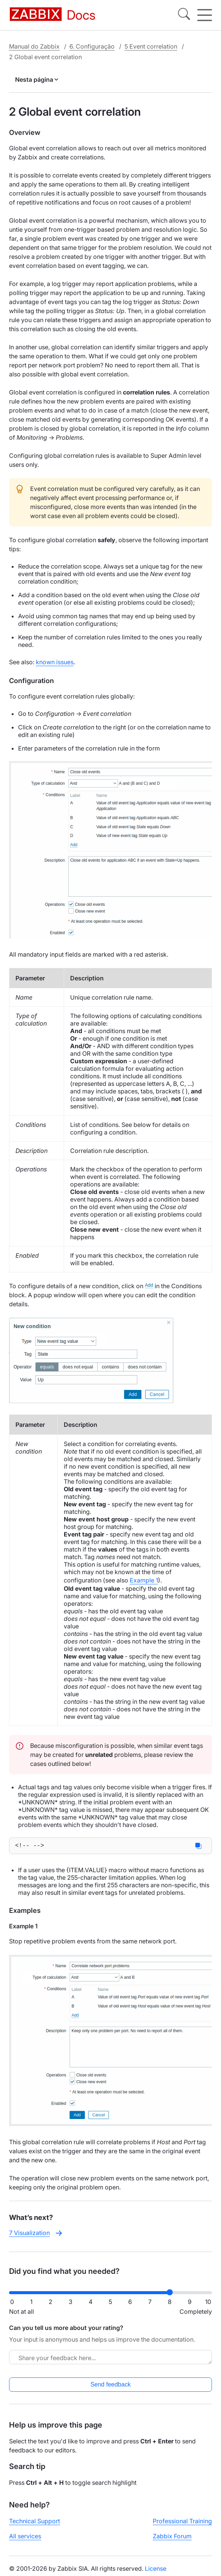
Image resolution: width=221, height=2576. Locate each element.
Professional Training (182, 2522)
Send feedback (111, 2386)
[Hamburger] (204, 15)
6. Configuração (92, 46)
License (155, 2570)
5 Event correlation (150, 46)
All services (25, 2537)
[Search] (184, 15)
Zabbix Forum (172, 2537)
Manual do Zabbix (34, 46)
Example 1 (144, 1580)
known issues (55, 662)
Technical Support (34, 2522)
